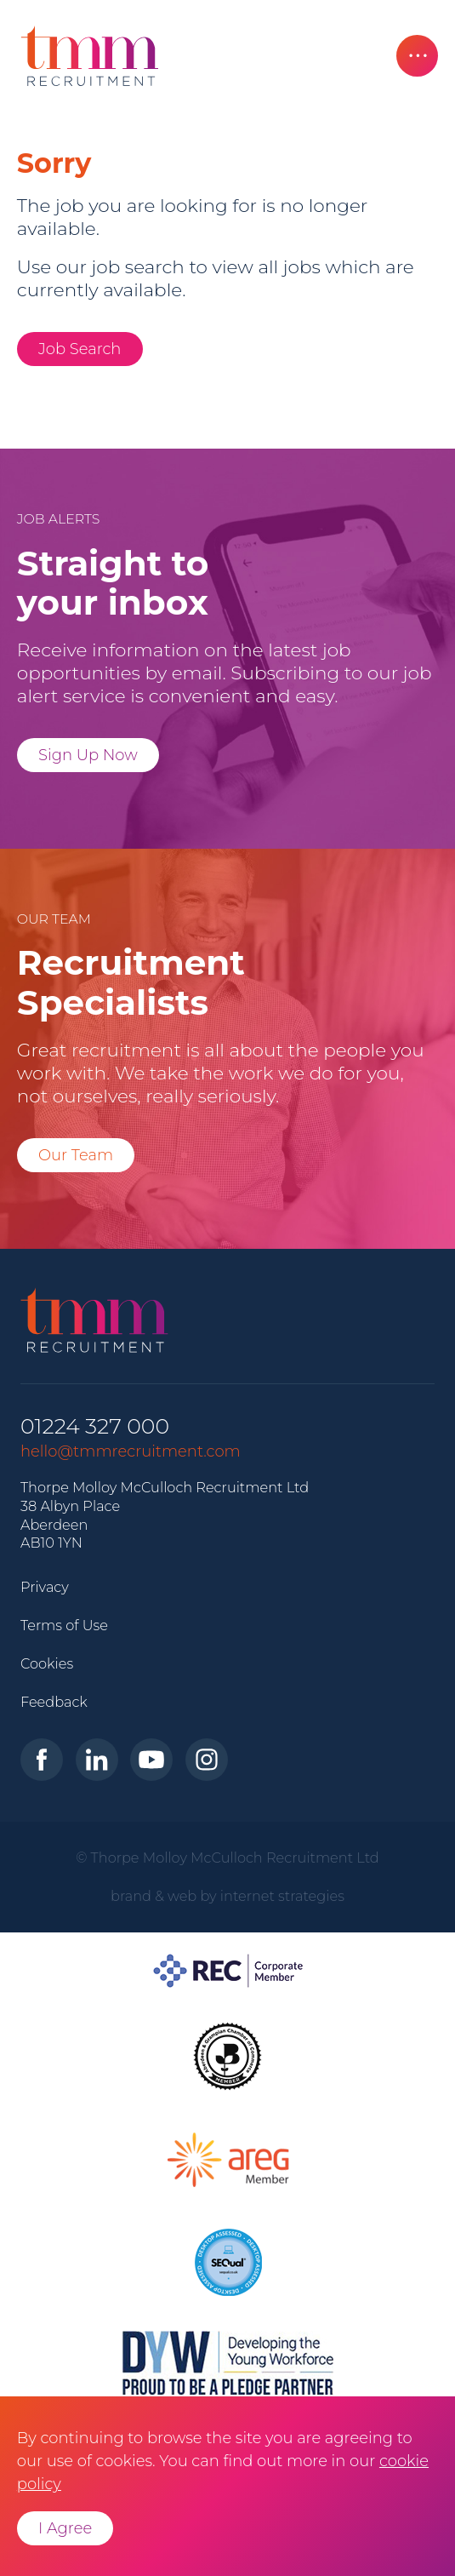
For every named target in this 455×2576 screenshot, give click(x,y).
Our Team (75, 1155)
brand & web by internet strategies (227, 1895)
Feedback (54, 1701)
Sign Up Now (88, 755)
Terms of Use (64, 1625)
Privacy (44, 1586)
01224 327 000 (94, 1426)
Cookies (46, 1663)
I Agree (65, 2528)
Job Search (80, 349)
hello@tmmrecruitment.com (130, 1451)
